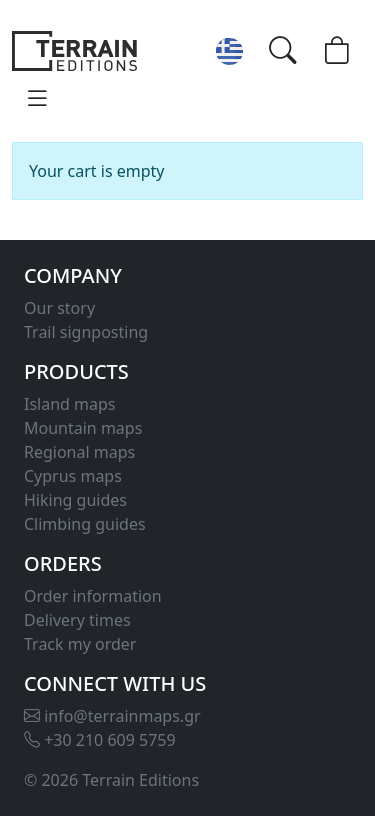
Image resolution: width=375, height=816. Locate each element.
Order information (93, 596)
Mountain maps (83, 428)
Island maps (70, 404)
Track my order (80, 644)
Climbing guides (85, 524)
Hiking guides (75, 500)
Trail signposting (86, 332)
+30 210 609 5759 (100, 740)
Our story (59, 308)
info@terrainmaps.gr (112, 716)
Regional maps (79, 452)
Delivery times (77, 620)
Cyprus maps (73, 476)
